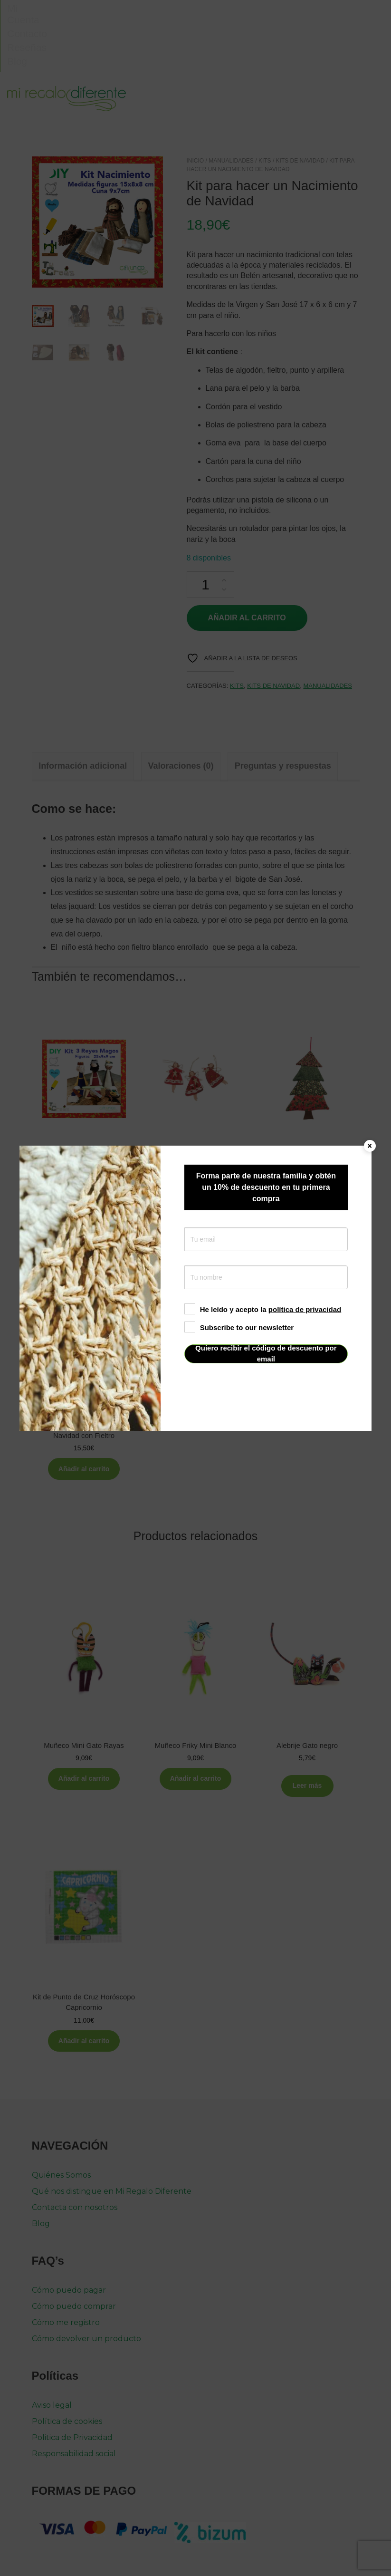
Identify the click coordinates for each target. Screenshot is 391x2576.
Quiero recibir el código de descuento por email (266, 1353)
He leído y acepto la (263, 1309)
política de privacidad (304, 1309)
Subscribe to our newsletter (239, 1327)
